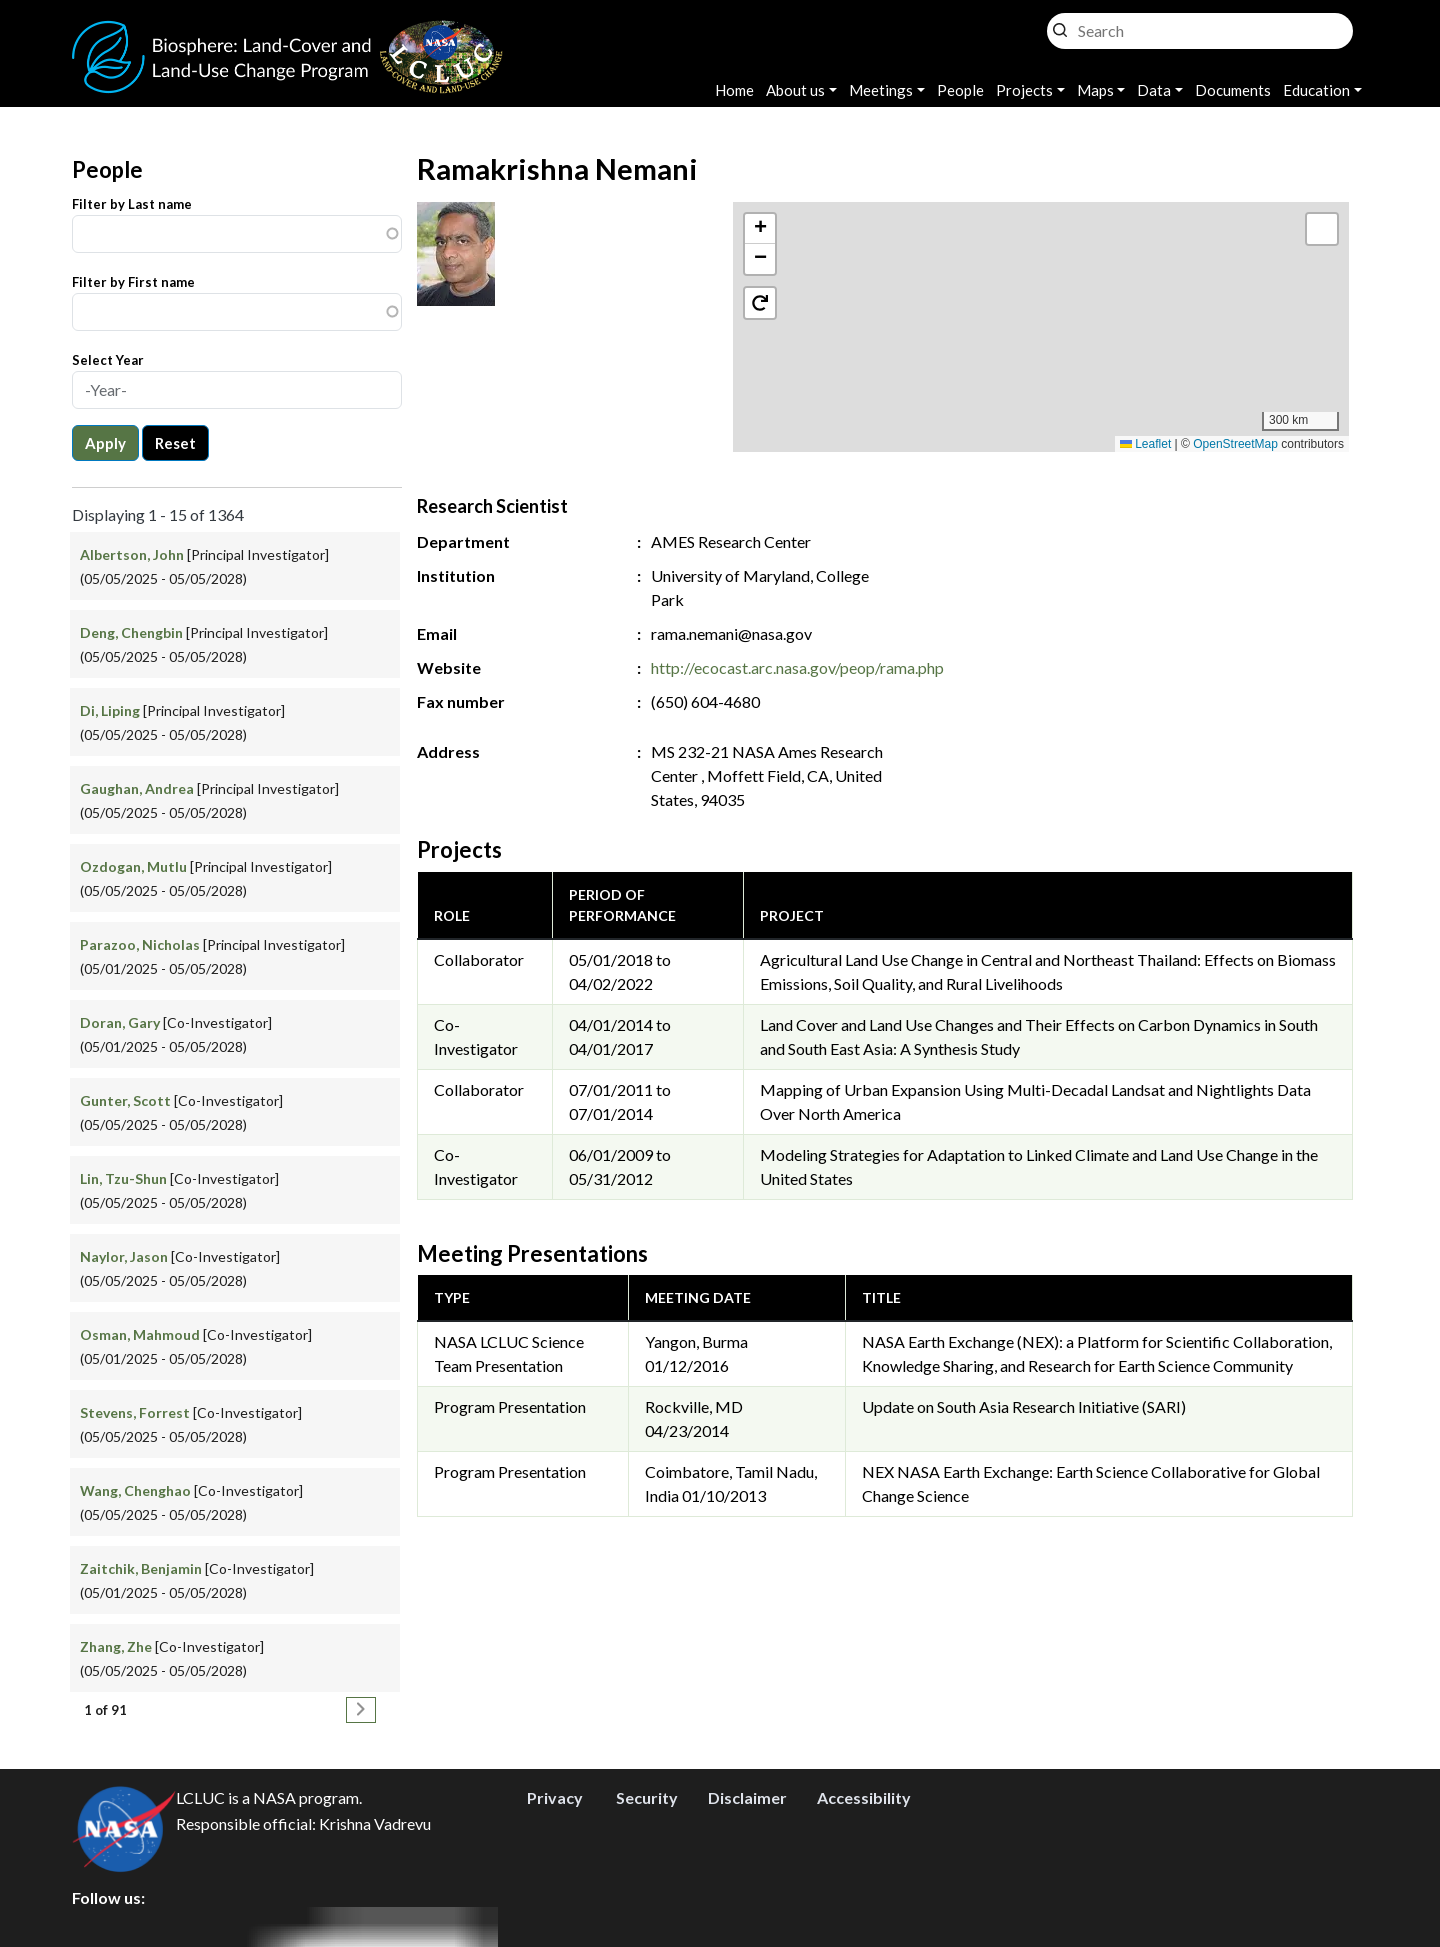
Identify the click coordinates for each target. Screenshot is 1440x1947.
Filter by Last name (132, 204)
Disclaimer (747, 1797)
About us (795, 90)
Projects (1024, 90)
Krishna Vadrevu (375, 1823)
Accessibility (864, 1797)
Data (1154, 90)
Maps (1095, 90)
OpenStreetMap (1235, 444)
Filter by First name (133, 282)
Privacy (555, 1797)
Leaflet (1145, 444)
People (960, 90)
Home (734, 90)
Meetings (881, 90)
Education (1316, 90)
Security (647, 1797)
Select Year (108, 360)
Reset (175, 443)
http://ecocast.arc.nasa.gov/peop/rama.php (797, 667)
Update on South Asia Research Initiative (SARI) (1024, 1406)
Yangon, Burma (696, 1341)
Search (1060, 25)
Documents (1233, 90)
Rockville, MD (694, 1406)
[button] (1041, 306)
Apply (105, 443)
